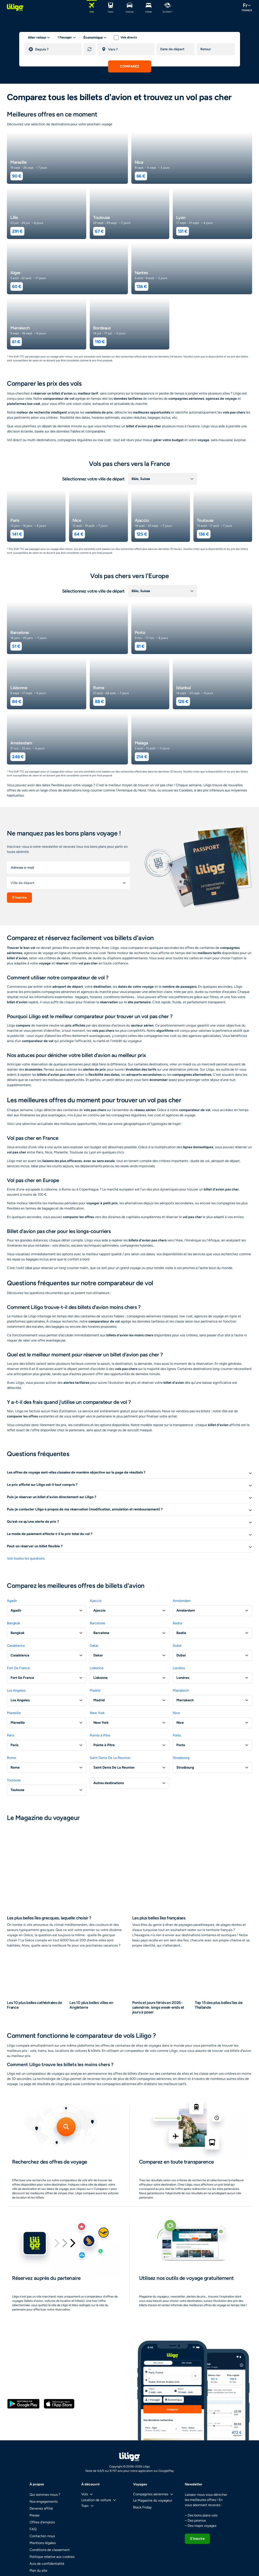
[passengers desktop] (67, 37)
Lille (14, 217)
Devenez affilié (41, 2508)
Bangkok (13, 1623)
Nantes (141, 272)
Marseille (18, 162)
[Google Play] (23, 2404)
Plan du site (38, 2570)
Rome (98, 687)
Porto (140, 632)
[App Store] (59, 2404)
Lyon (180, 217)
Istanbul (183, 687)
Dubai (177, 1645)
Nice (139, 162)
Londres (179, 1668)
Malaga (141, 742)
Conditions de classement (50, 2550)
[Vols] (91, 7)
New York (97, 1713)
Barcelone (19, 632)
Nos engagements (44, 2501)
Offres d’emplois (42, 2522)
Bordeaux (102, 327)
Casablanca (16, 1645)
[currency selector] (247, 7)
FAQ (33, 2529)
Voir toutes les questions (26, 1558)
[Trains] (110, 7)
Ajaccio (142, 520)
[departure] (56, 49)
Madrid (95, 1690)
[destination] (129, 49)
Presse (34, 2515)
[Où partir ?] (167, 7)
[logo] (15, 7)
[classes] (95, 37)
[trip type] (39, 37)
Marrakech (20, 327)
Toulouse (101, 217)
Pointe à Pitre (100, 1735)
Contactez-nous (42, 2536)
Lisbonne (18, 687)
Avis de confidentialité (47, 2563)
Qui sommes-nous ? (45, 2494)
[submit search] (129, 66)
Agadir (12, 1601)
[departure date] (176, 49)
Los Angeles (16, 1690)
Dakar (94, 1645)
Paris (14, 520)
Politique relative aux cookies (52, 2556)
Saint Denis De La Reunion (110, 1758)
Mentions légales (43, 2543)
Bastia (177, 1623)
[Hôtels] (148, 7)
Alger (15, 272)
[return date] (216, 49)
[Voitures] (129, 7)
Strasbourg (181, 1758)
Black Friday (142, 2507)
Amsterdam (21, 742)
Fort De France (18, 1668)
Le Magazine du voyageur (152, 2500)
